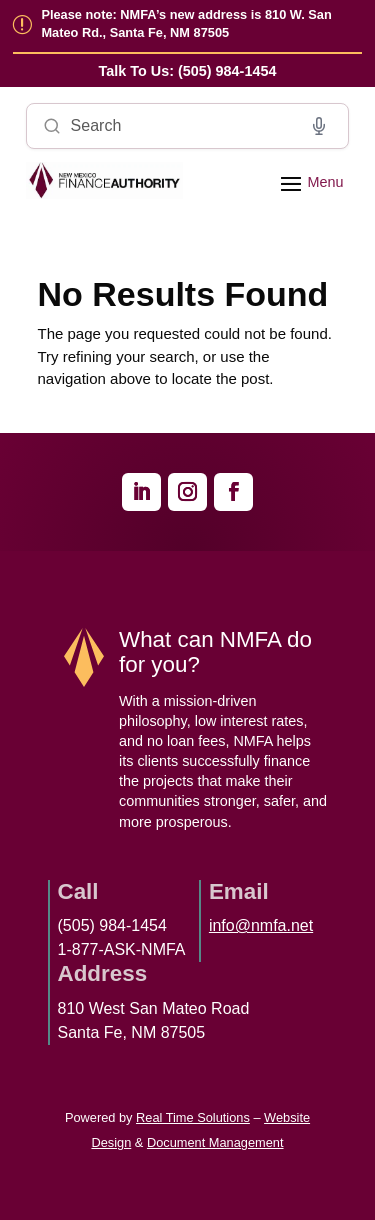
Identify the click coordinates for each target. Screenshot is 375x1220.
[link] (188, 71)
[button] (309, 182)
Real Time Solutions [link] (193, 1117)
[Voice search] (319, 126)
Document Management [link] (215, 1142)
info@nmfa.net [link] (261, 925)
